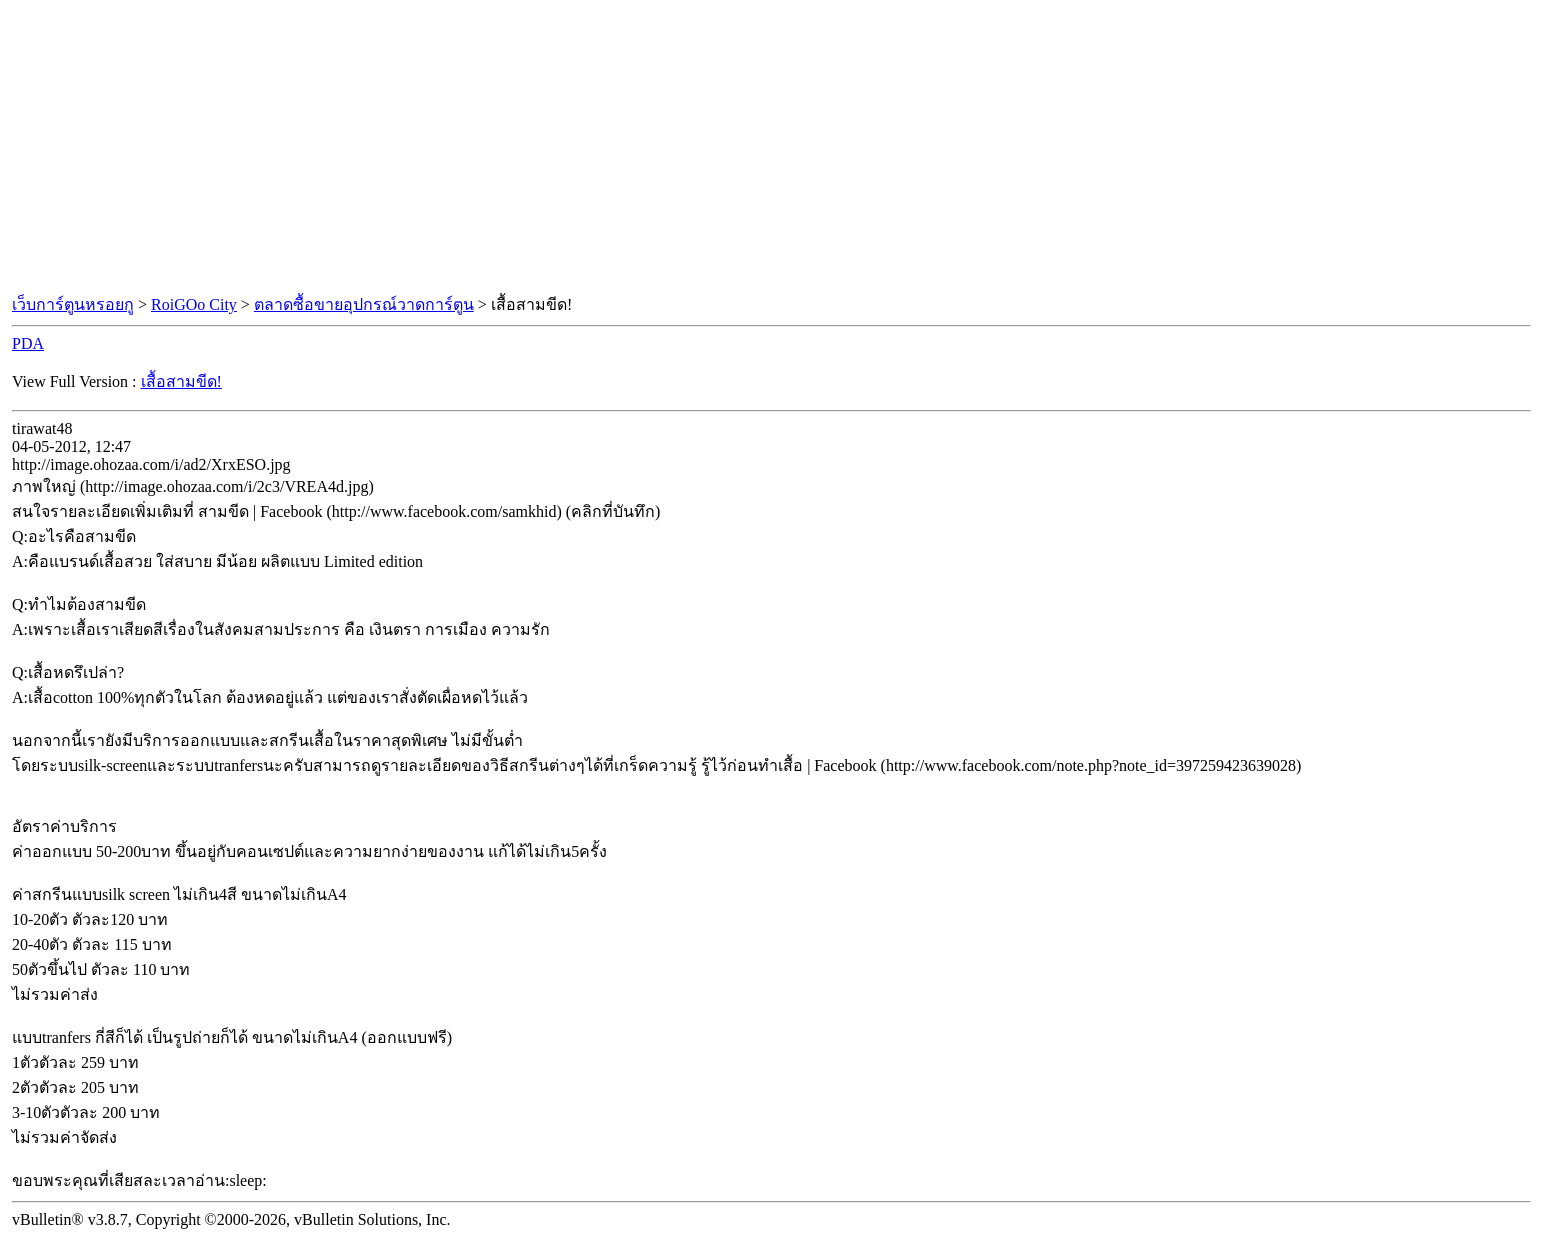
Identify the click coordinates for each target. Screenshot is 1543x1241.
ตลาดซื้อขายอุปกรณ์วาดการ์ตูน (364, 304)
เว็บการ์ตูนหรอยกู (73, 304)
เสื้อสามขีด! (181, 381)
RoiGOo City (194, 304)
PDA (28, 343)
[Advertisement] (772, 148)
